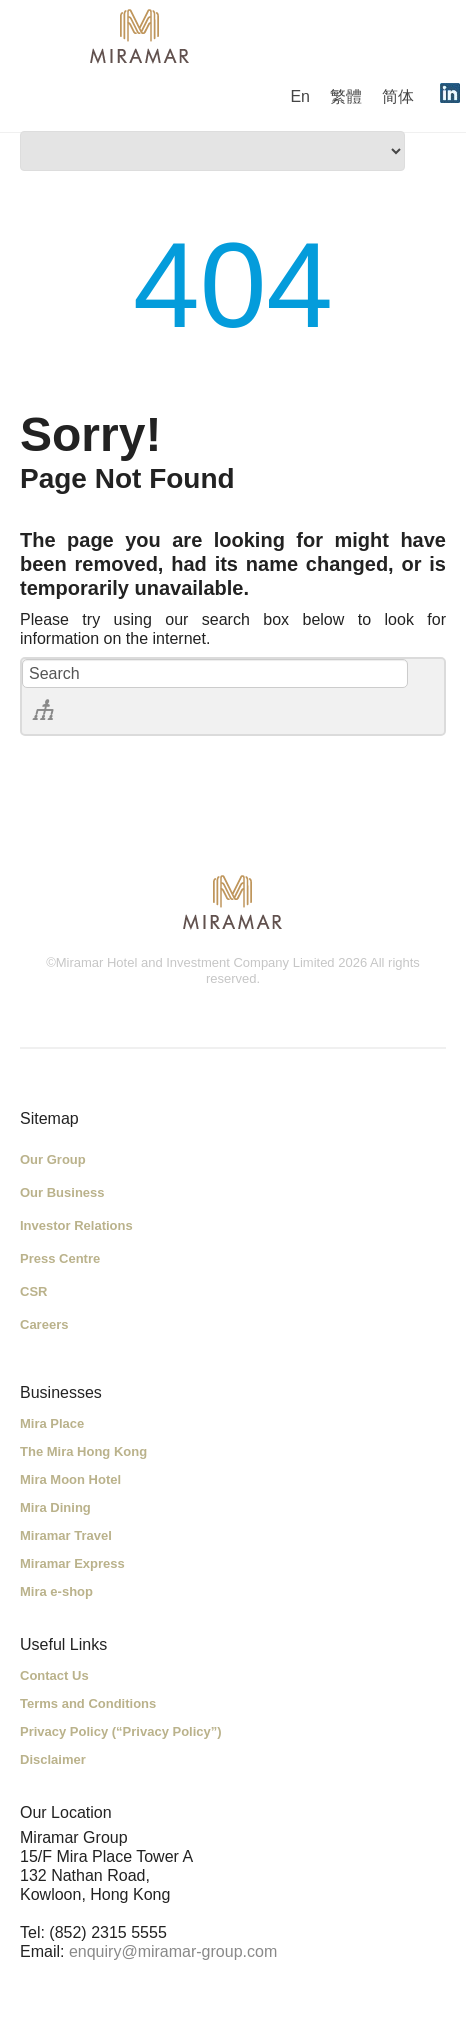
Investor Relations (76, 1225)
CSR (33, 1291)
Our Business (62, 1192)
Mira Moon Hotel (70, 1479)
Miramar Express (72, 1563)
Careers (44, 1324)
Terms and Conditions (88, 1703)
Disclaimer (53, 1759)
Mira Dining (55, 1507)
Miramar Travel (66, 1535)
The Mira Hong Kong (83, 1451)
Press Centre (60, 1258)
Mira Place (52, 1423)
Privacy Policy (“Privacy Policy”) (121, 1731)
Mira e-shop (56, 1591)
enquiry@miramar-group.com (173, 1951)
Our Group (53, 1159)
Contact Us (54, 1675)
